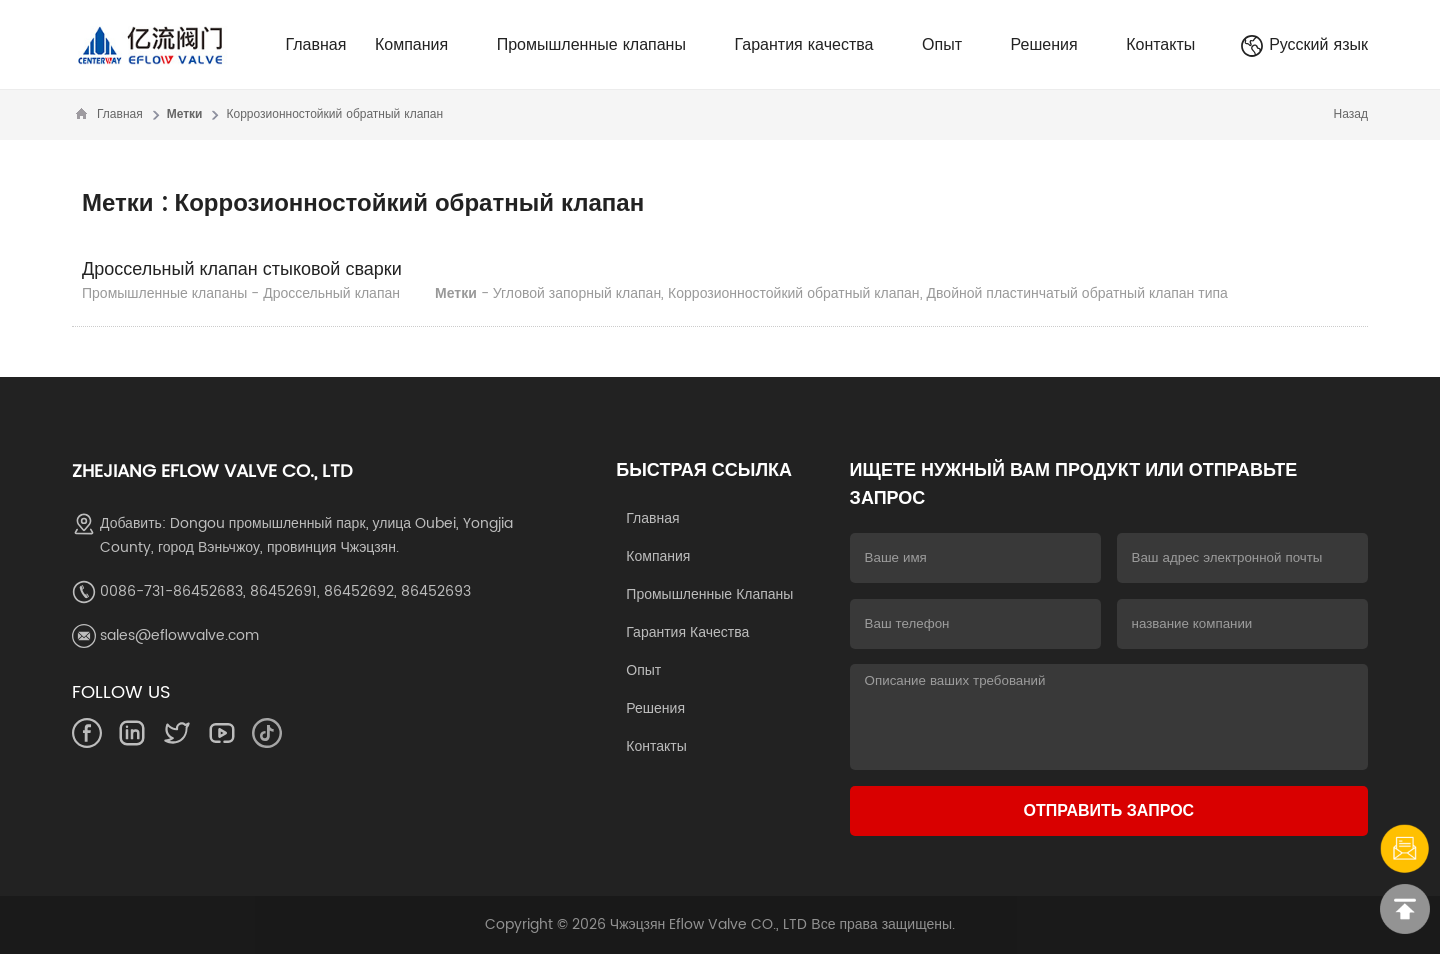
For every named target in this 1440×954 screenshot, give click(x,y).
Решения (1054, 45)
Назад (1351, 114)
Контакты (1160, 45)
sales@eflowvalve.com (179, 635)
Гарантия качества (814, 45)
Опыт (952, 45)
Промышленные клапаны (601, 45)
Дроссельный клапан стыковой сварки (242, 269)
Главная (315, 45)
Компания (421, 45)
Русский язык (1304, 45)
